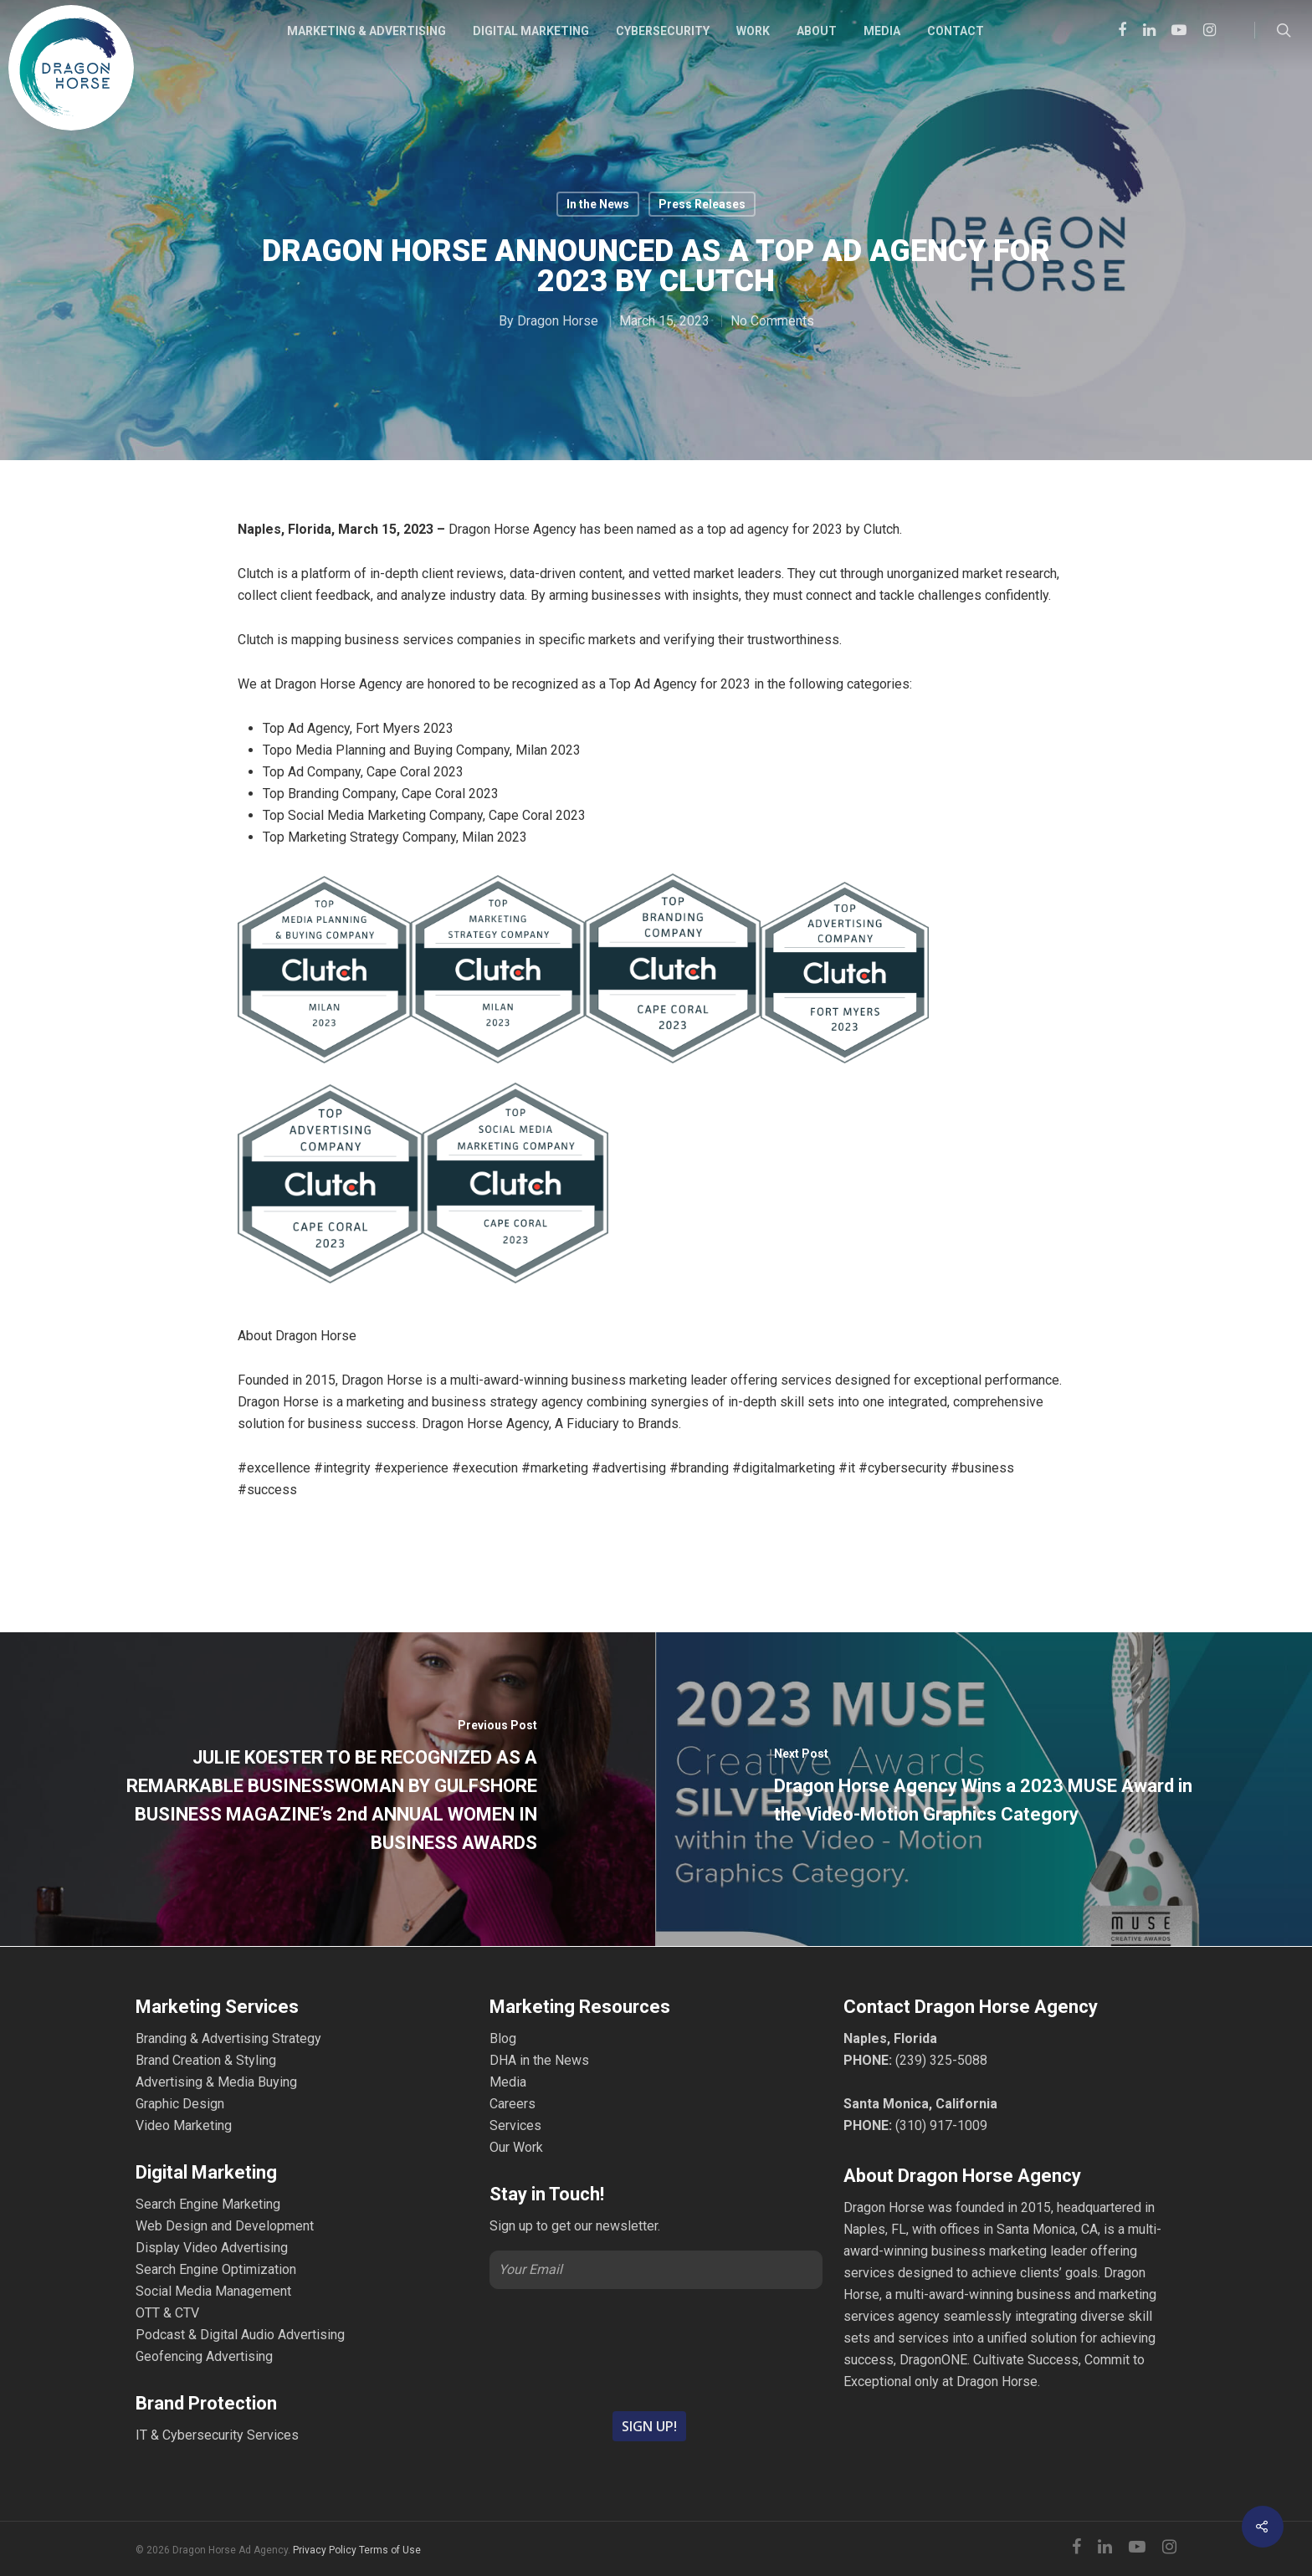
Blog (502, 2038)
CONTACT (955, 31)
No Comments (772, 321)
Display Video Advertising (212, 2248)
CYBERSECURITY (663, 31)
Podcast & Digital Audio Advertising (240, 2335)
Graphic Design (180, 2104)
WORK (753, 31)
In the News (597, 204)
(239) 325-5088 (941, 2060)
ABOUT (817, 31)
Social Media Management (213, 2291)
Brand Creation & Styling (206, 2060)
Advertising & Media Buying (216, 2082)
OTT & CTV (167, 2313)
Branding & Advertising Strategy (228, 2038)
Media (507, 2082)
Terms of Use (390, 2550)
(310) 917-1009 (941, 2125)
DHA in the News (539, 2060)
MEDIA (882, 31)
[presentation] (656, 2348)
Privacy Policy (324, 2550)
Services (515, 2125)
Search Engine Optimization (216, 2269)
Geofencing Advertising (204, 2356)
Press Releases (702, 204)
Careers (512, 2104)
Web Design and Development (225, 2226)
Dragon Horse (557, 321)
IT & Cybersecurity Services (217, 2435)
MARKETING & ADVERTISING (366, 31)
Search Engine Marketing (208, 2204)
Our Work (516, 2147)
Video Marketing (184, 2125)
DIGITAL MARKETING (531, 31)
